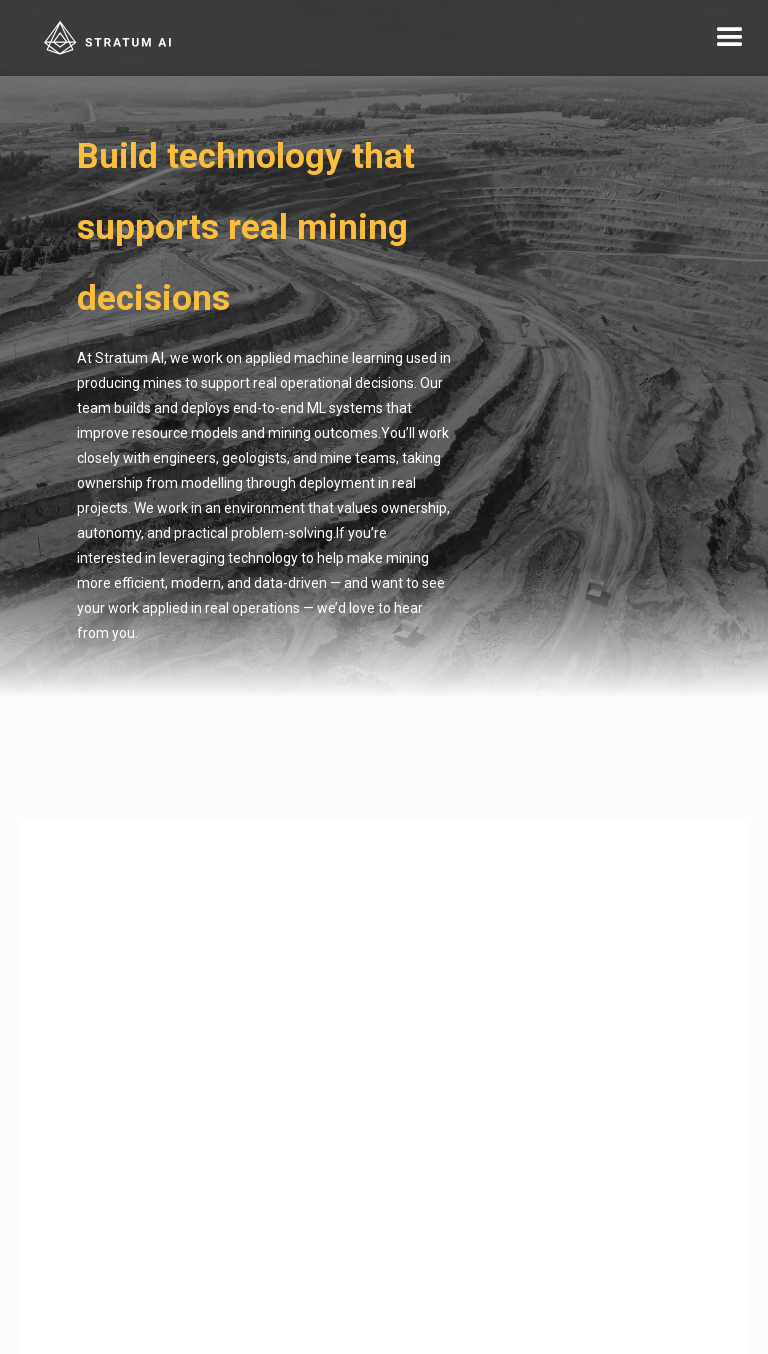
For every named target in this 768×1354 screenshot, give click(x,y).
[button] (730, 38)
